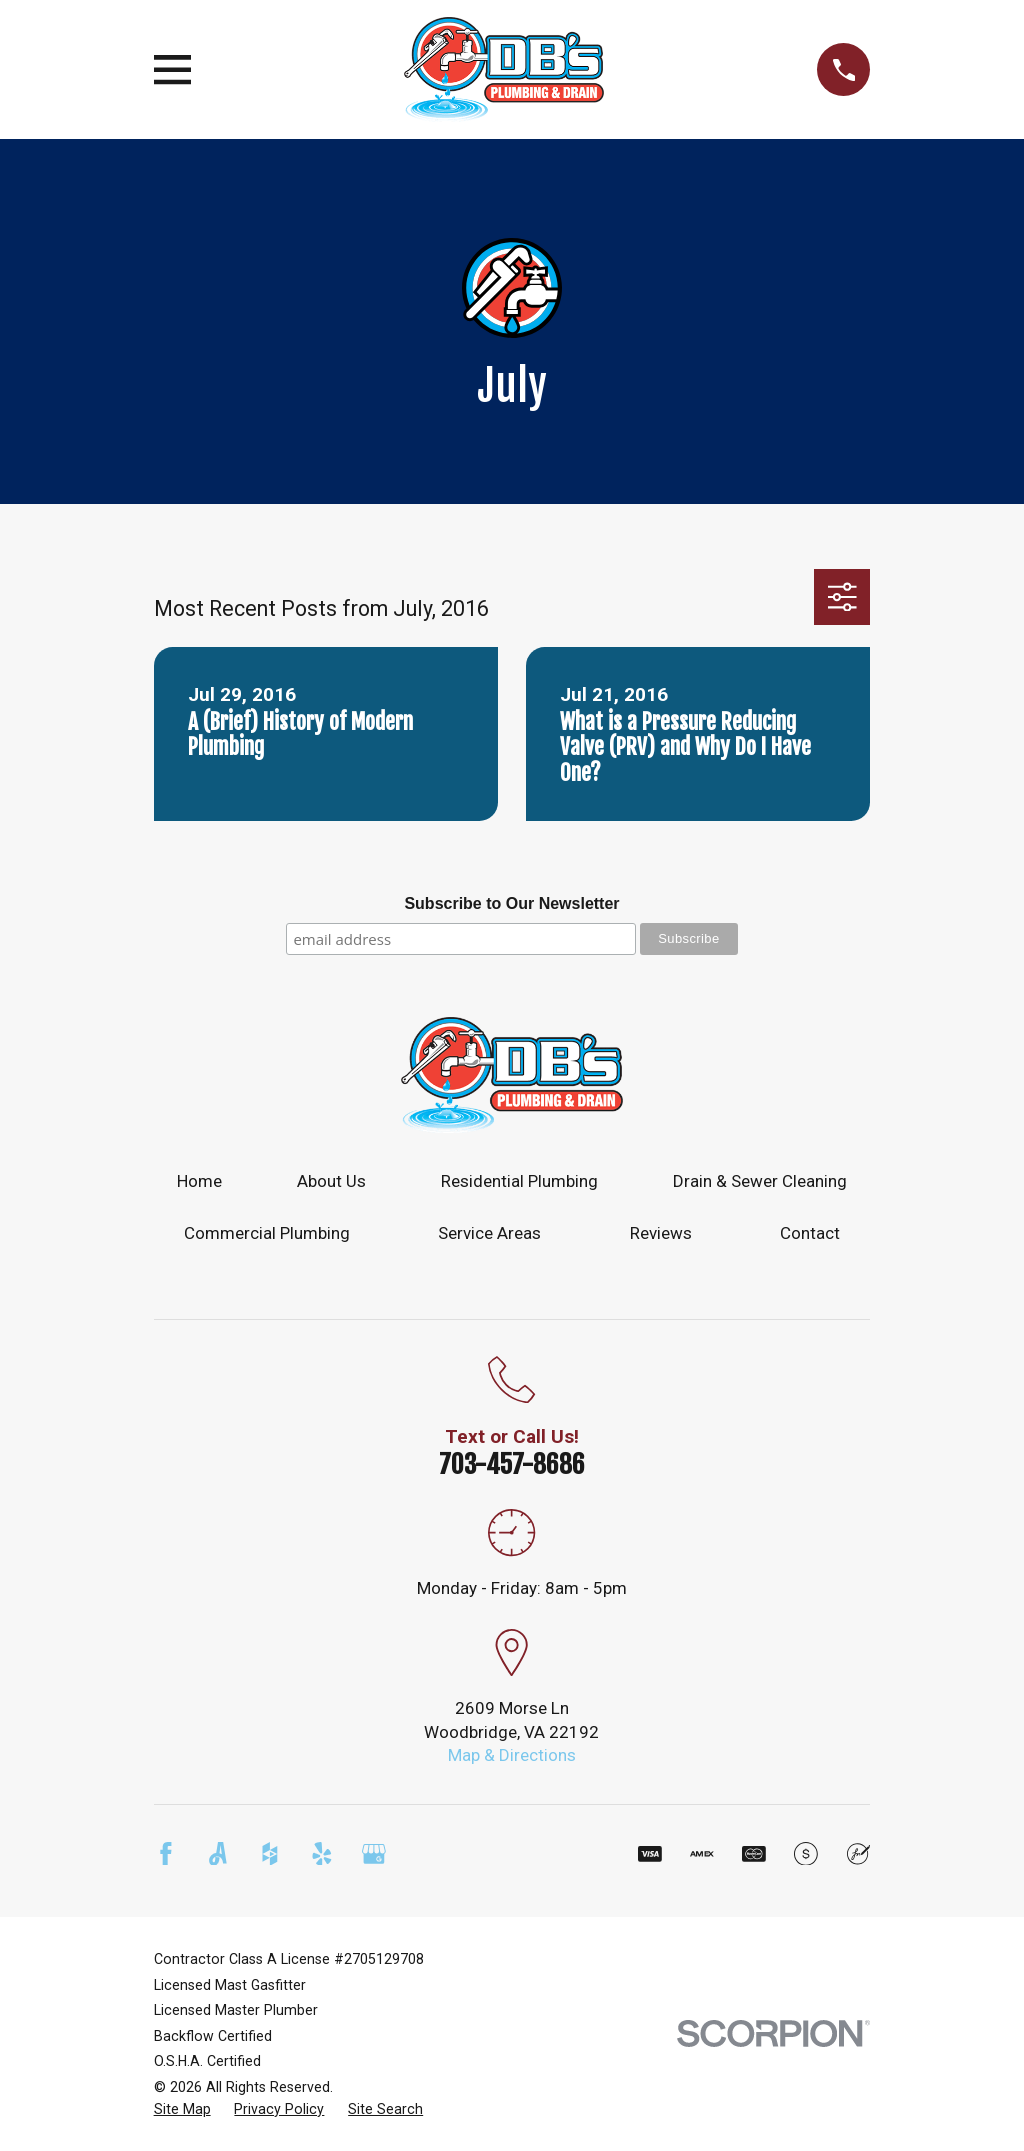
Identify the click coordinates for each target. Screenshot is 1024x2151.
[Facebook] (166, 1854)
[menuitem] (182, 2110)
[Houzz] (270, 1854)
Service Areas (489, 1233)
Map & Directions (512, 1755)
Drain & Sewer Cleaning (760, 1181)
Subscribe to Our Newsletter (511, 903)
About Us (331, 1181)
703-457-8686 (512, 1464)
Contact (810, 1233)
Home (199, 1181)
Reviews (661, 1233)
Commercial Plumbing (267, 1233)
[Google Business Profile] (374, 1854)
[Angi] (218, 1854)
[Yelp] (322, 1854)
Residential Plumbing (519, 1181)
